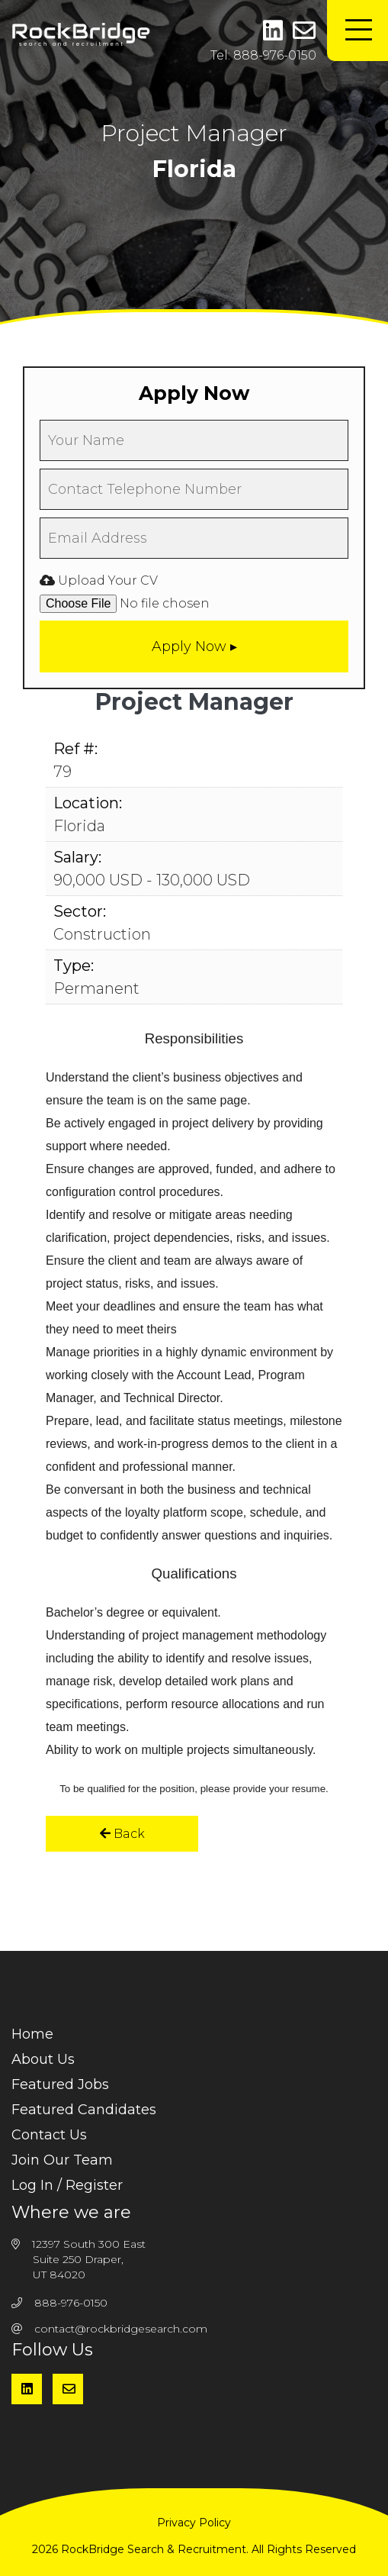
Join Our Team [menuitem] (62, 2160)
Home (32, 2034)
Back (122, 1833)
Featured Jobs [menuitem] (60, 2084)
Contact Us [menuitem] (49, 2134)
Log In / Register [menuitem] (67, 2185)
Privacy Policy (194, 2522)
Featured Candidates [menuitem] (83, 2109)
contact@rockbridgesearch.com (120, 2329)
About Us (43, 2059)
